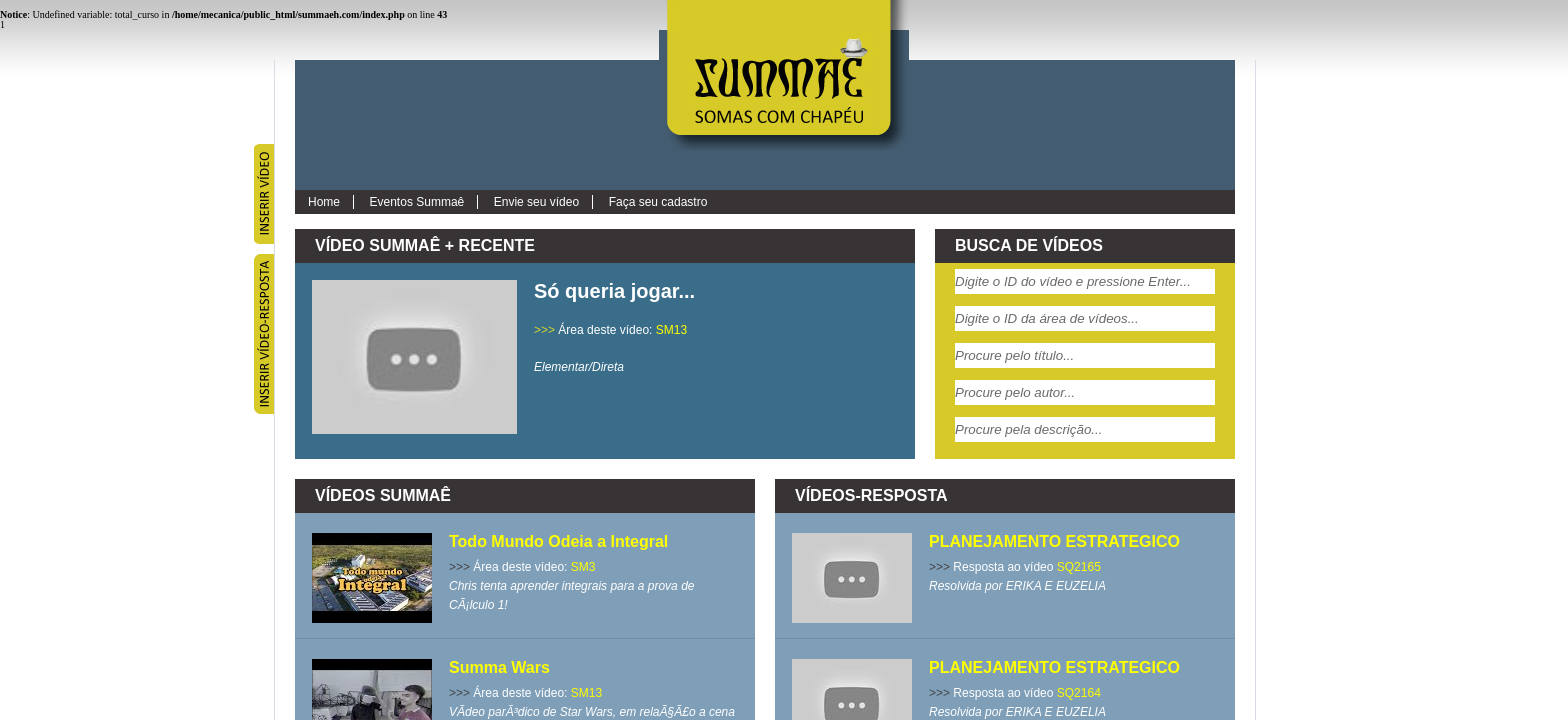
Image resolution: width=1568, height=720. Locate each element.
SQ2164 (1079, 693)
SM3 (583, 567)
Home (324, 202)
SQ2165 (1079, 567)
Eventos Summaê (417, 202)
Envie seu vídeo (536, 202)
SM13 (671, 330)
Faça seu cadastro (658, 202)
